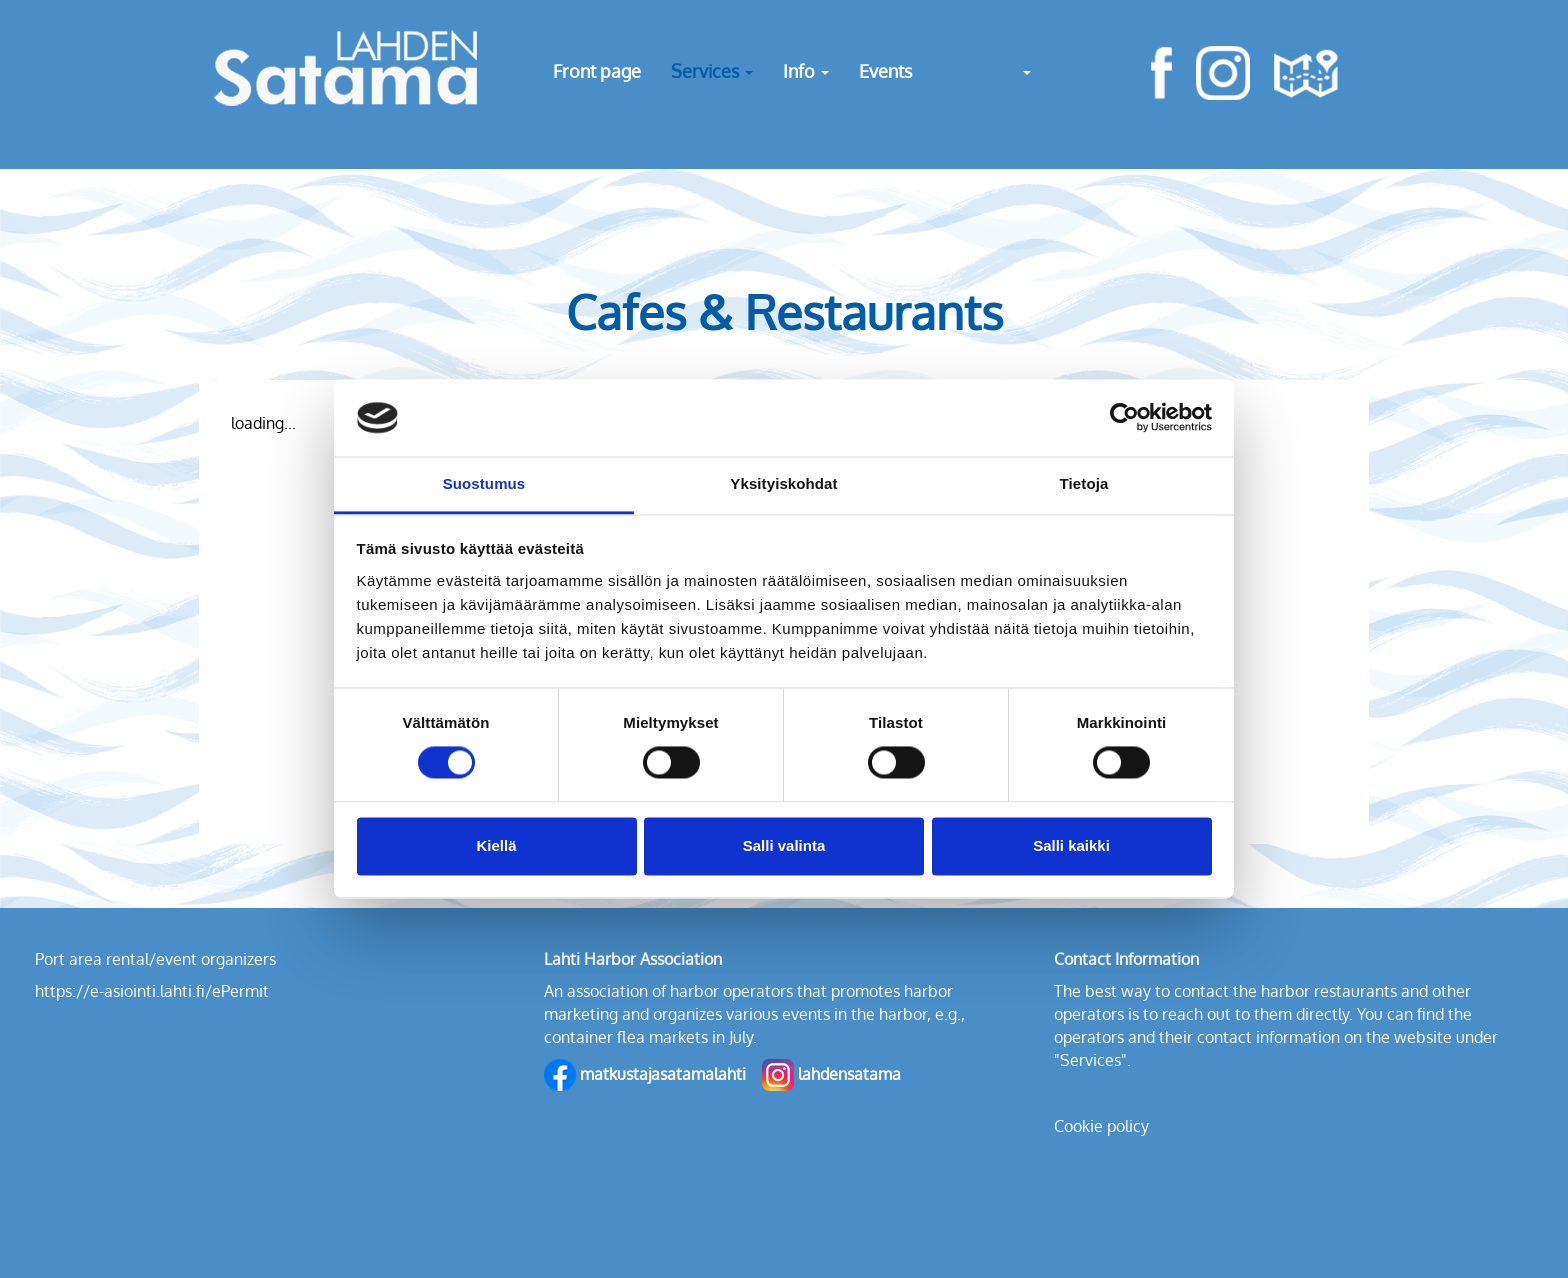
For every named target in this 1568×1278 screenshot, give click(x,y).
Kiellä (496, 845)
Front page (597, 71)
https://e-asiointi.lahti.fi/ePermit (152, 991)
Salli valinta (784, 845)
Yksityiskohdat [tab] (783, 483)
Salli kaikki (1071, 845)
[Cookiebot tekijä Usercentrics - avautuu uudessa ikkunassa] (1124, 418)
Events (885, 71)
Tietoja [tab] (1084, 483)
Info (806, 71)
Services (712, 71)
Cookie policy (1101, 1126)
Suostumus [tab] (484, 483)
